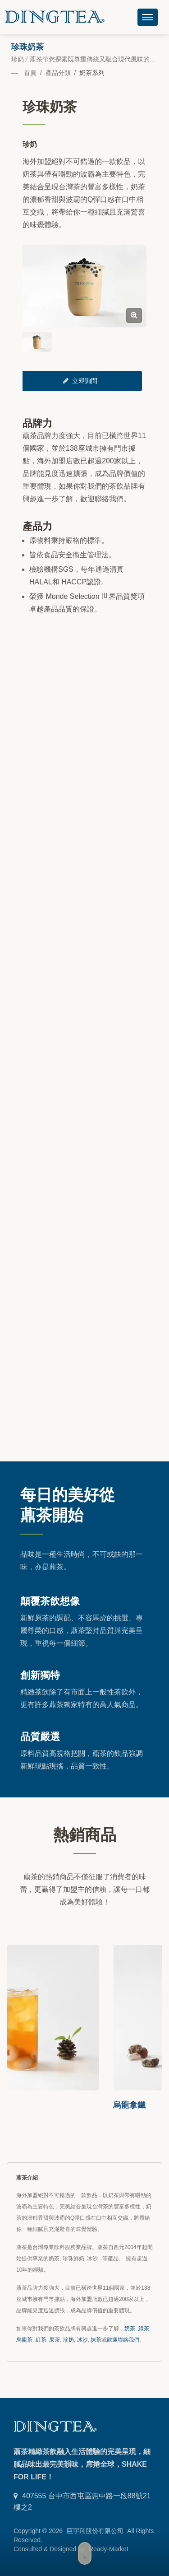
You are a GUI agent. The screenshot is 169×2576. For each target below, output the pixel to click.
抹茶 (96, 2340)
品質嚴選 (40, 1736)
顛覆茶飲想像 (50, 1600)
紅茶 (41, 2340)
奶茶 (129, 2328)
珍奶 (68, 2340)
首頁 (30, 72)
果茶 (54, 2340)
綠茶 (143, 2328)
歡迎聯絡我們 (123, 2340)
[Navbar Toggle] (147, 17)
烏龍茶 (24, 2340)
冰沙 (82, 2340)
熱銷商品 (84, 1834)
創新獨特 (40, 1674)
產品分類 (58, 72)
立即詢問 (80, 380)
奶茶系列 (92, 72)
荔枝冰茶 (23, 2104)
